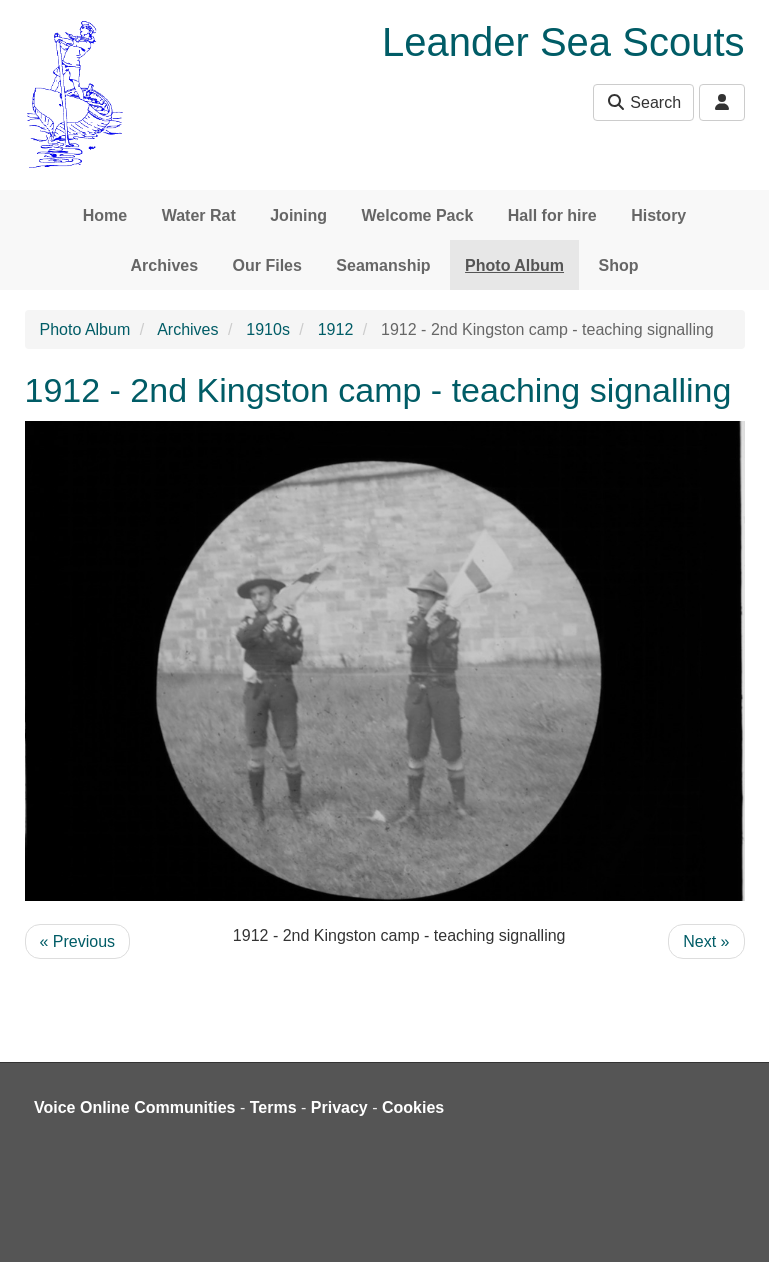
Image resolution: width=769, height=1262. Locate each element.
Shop (618, 265)
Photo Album (514, 265)
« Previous (78, 941)
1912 (336, 329)
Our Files (267, 265)
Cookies (413, 1107)
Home (105, 215)
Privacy (339, 1107)
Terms (273, 1107)
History (658, 215)
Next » (706, 941)
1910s (268, 329)
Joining (298, 215)
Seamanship (383, 265)
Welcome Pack (418, 215)
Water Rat (199, 215)
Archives (165, 265)
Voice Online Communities (135, 1107)
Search (643, 102)
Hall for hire (552, 215)
